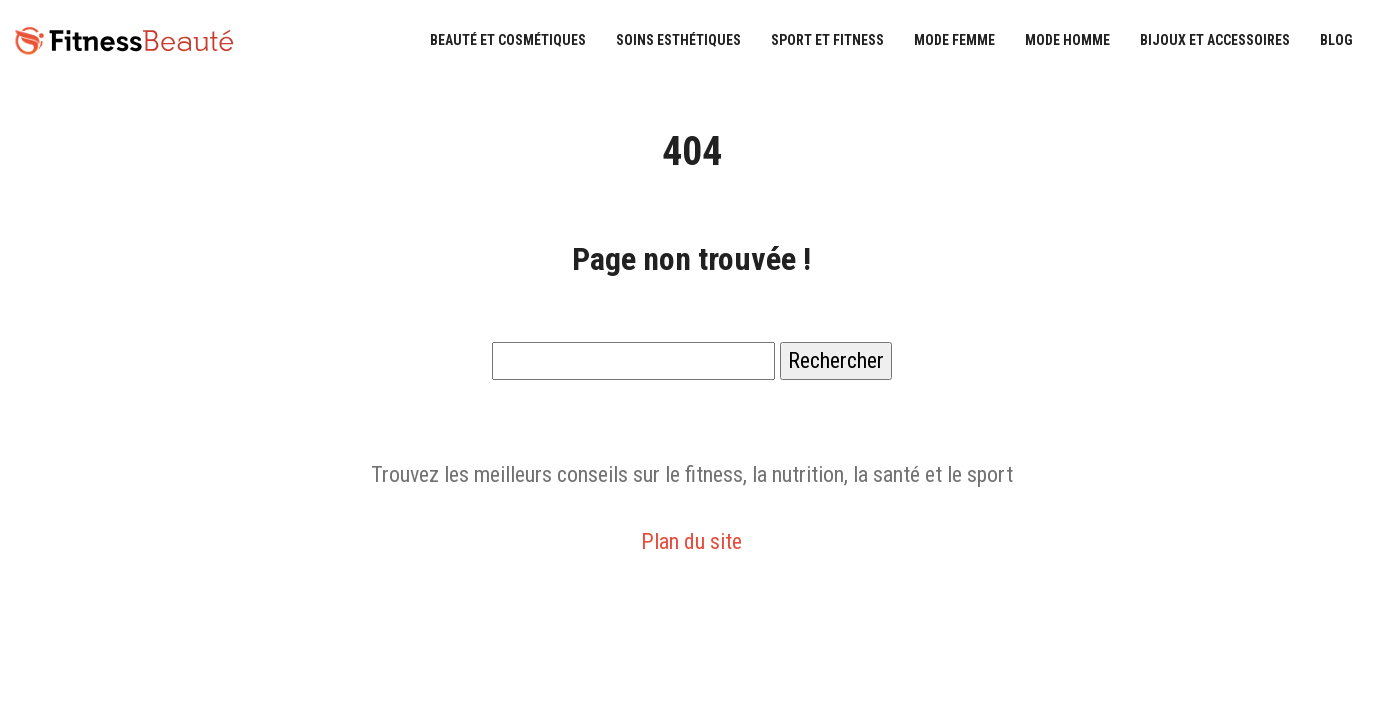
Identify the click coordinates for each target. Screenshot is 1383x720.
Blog (1336, 40)
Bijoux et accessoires (1215, 40)
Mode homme (1067, 40)
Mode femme (954, 40)
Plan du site (691, 541)
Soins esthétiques (678, 40)
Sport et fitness (827, 40)
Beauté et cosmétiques (508, 40)
